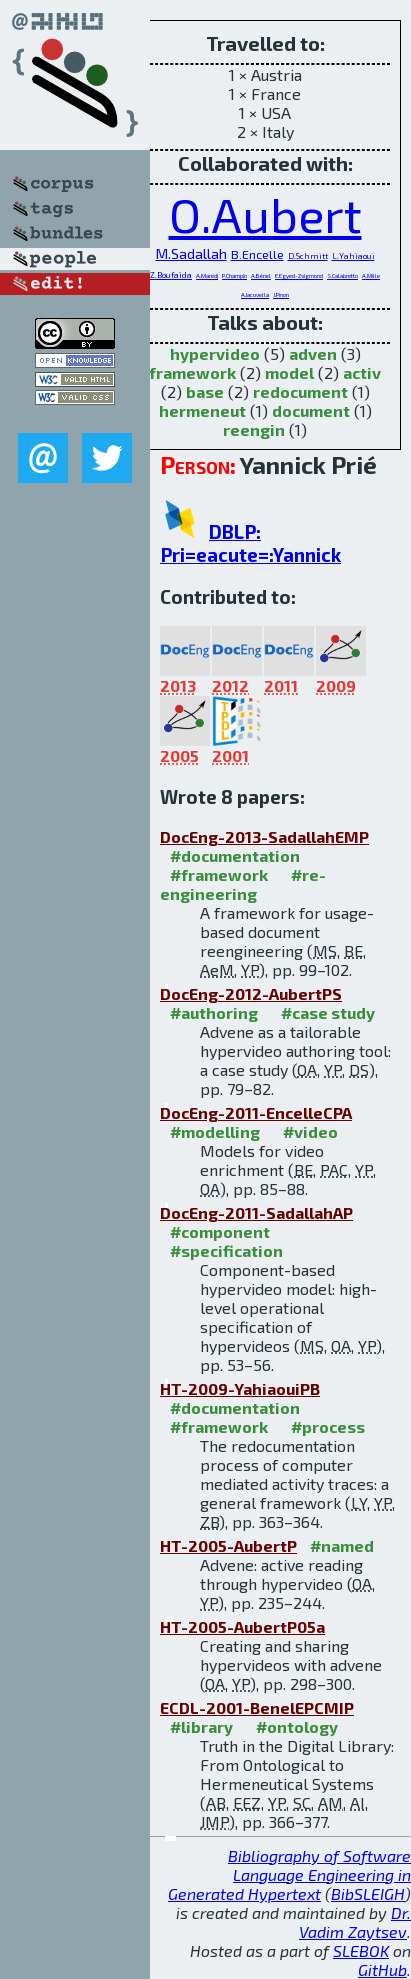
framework (192, 372)
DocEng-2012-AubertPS (251, 993)
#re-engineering (243, 884)
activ (362, 372)
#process (328, 1426)
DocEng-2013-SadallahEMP (264, 836)
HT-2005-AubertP (228, 1545)
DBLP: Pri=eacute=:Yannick (250, 543)
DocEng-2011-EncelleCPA (256, 1112)
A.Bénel (261, 275)
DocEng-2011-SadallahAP (256, 1212)
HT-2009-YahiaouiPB (240, 1388)
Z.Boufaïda (171, 275)
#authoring (214, 1012)
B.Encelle (257, 254)
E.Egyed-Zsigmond (299, 275)
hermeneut (202, 410)
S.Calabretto (342, 275)
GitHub (382, 1969)
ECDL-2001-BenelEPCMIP (257, 1707)
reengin (254, 429)
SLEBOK (361, 1950)
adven (313, 353)
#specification (226, 1250)
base (205, 391)
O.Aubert (265, 214)
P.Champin (234, 275)
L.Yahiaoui (353, 256)
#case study (328, 1012)
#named (342, 1545)
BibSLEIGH (368, 1893)
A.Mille (371, 275)
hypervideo (215, 353)
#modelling (215, 1131)
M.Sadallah (191, 253)
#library (201, 1726)
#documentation (235, 855)
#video (310, 1131)
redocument (300, 391)
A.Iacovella (255, 294)
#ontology (297, 1726)
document (311, 410)
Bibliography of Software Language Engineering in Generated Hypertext (289, 1874)
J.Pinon (281, 294)
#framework (219, 874)
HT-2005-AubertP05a (242, 1626)
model (289, 372)
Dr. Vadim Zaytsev (355, 1922)
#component (220, 1231)
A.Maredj (207, 275)
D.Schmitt (308, 256)
